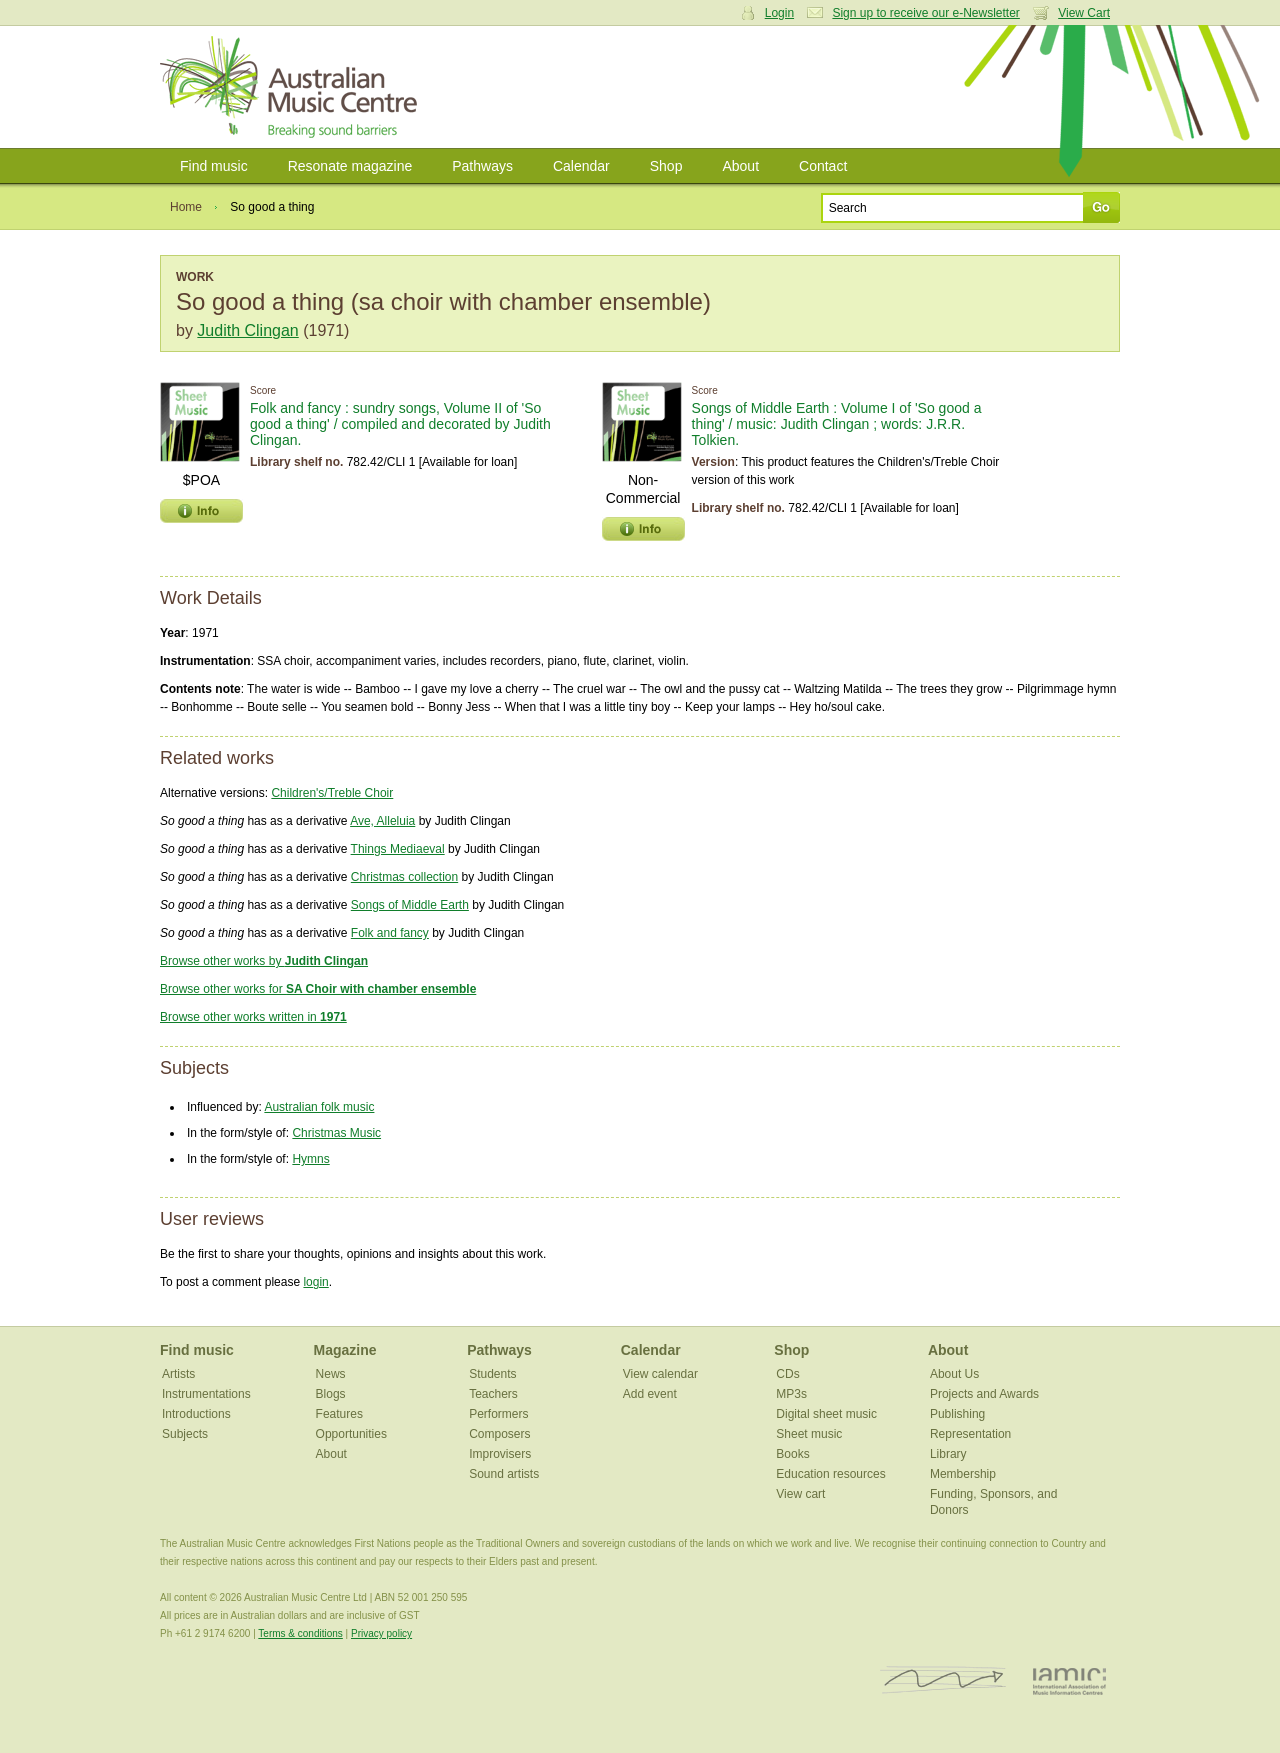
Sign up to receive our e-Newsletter (925, 13)
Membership (963, 1474)
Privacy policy (381, 1633)
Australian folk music (319, 1107)
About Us (954, 1374)
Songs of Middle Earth (410, 905)
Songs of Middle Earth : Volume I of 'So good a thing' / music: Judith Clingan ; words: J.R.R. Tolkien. (837, 424)
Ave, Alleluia (382, 821)
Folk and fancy (390, 933)
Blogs (331, 1394)
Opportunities (351, 1434)
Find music (214, 166)
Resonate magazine (350, 166)
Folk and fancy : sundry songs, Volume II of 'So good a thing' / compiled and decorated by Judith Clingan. (400, 424)
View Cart (1084, 13)
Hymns (310, 1159)
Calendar (581, 166)
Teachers (493, 1394)
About (740, 166)
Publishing (957, 1414)
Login (779, 13)
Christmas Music (336, 1133)
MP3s (791, 1394)
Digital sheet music (826, 1414)
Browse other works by (264, 961)
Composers (499, 1434)
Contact (823, 166)
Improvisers (500, 1454)
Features (339, 1414)
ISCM (943, 1680)
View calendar (660, 1374)
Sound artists (504, 1474)
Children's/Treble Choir (332, 793)
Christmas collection (404, 877)
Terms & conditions (300, 1633)
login (315, 1282)
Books (792, 1454)
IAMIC (1069, 1680)
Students (492, 1374)
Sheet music (809, 1434)
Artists (178, 1374)
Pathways (482, 166)
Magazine (345, 1350)
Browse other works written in (253, 1017)
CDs (787, 1374)
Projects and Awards (984, 1394)
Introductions (196, 1414)
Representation (970, 1434)
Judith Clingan (247, 330)
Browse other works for (318, 989)
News (331, 1374)
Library (948, 1454)
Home (186, 207)
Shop (666, 166)
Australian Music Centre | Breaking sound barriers (292, 87)
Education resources (830, 1474)
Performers (498, 1414)
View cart (800, 1494)
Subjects (185, 1434)
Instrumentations (206, 1394)
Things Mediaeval (398, 849)
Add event (650, 1394)
